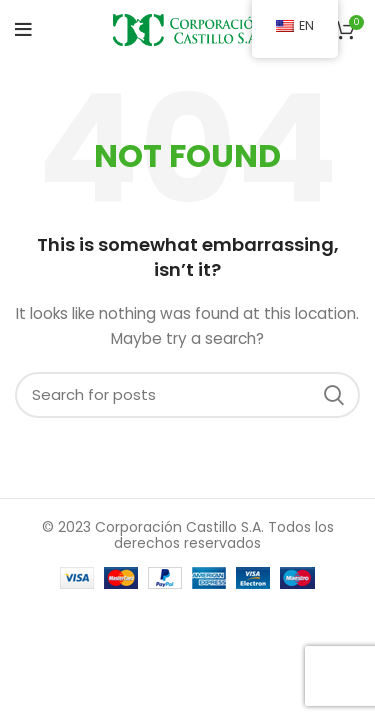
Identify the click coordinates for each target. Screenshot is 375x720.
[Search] (187, 395)
